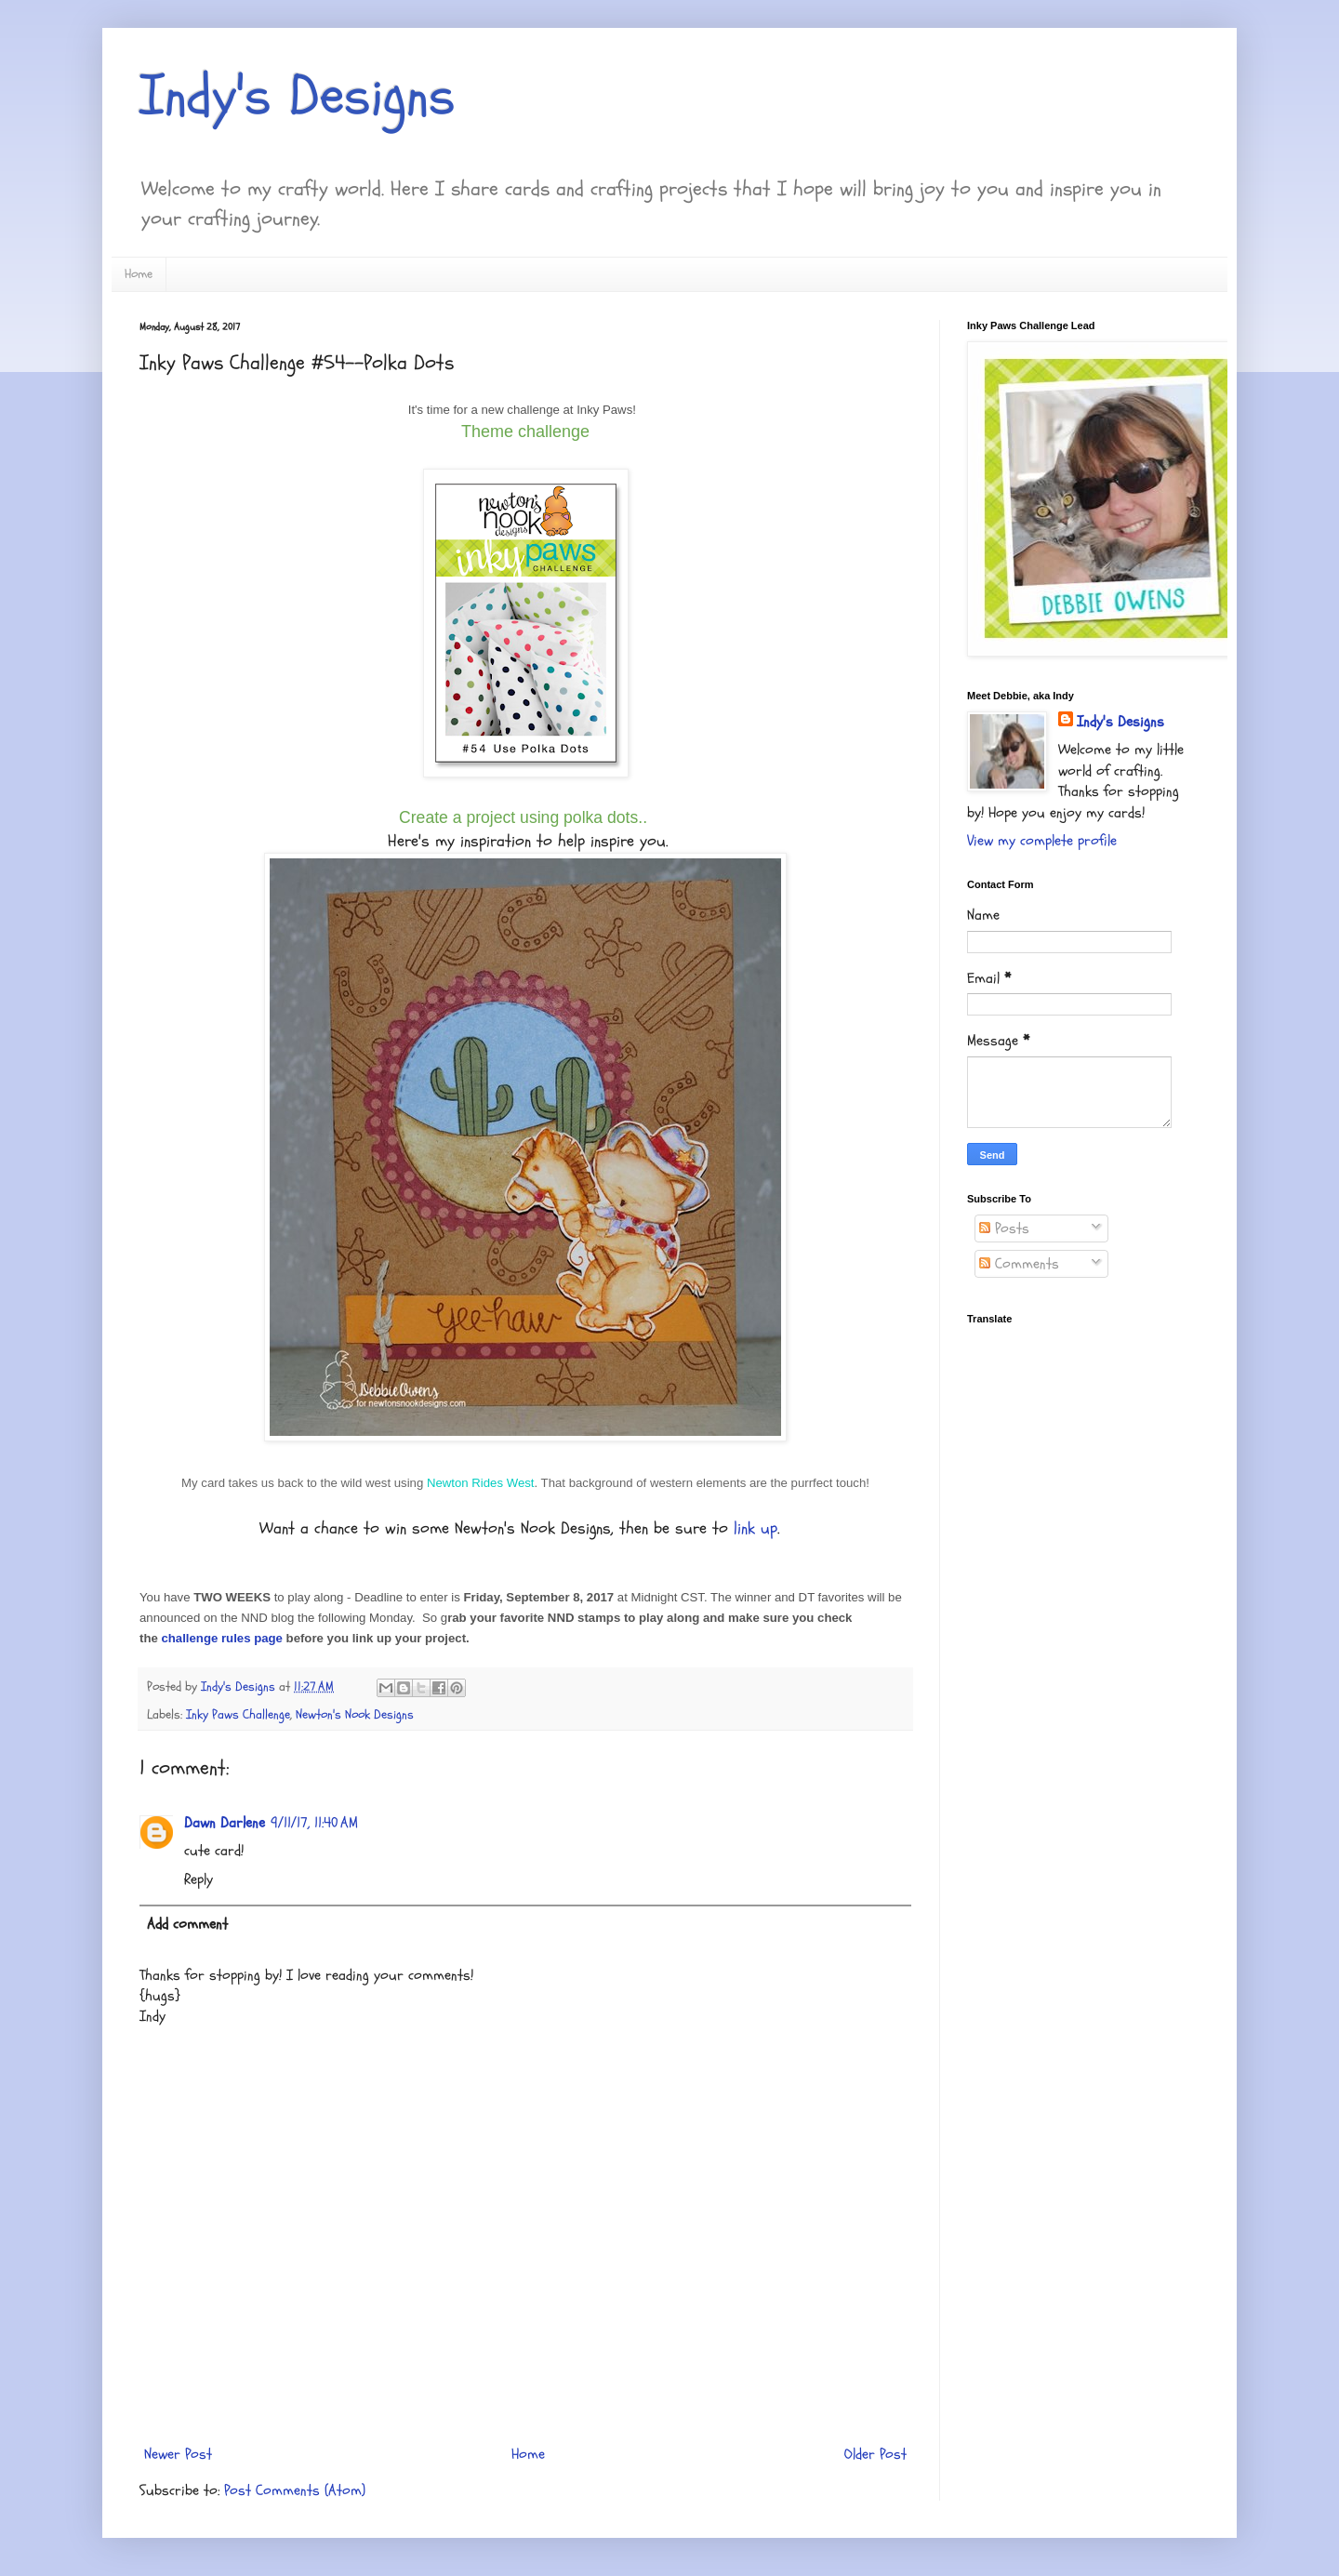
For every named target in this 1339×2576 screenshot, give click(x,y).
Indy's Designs (297, 96)
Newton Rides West (481, 1483)
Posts (1004, 1228)
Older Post (875, 2454)
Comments (1019, 1264)
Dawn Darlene (224, 1822)
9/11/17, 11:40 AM (314, 1822)
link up (752, 1528)
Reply (198, 1879)
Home (138, 274)
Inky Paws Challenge (238, 1714)
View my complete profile (1042, 840)
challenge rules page (221, 1638)
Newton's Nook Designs (355, 1714)
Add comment (187, 1924)
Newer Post (178, 2454)
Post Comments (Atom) (294, 2490)
